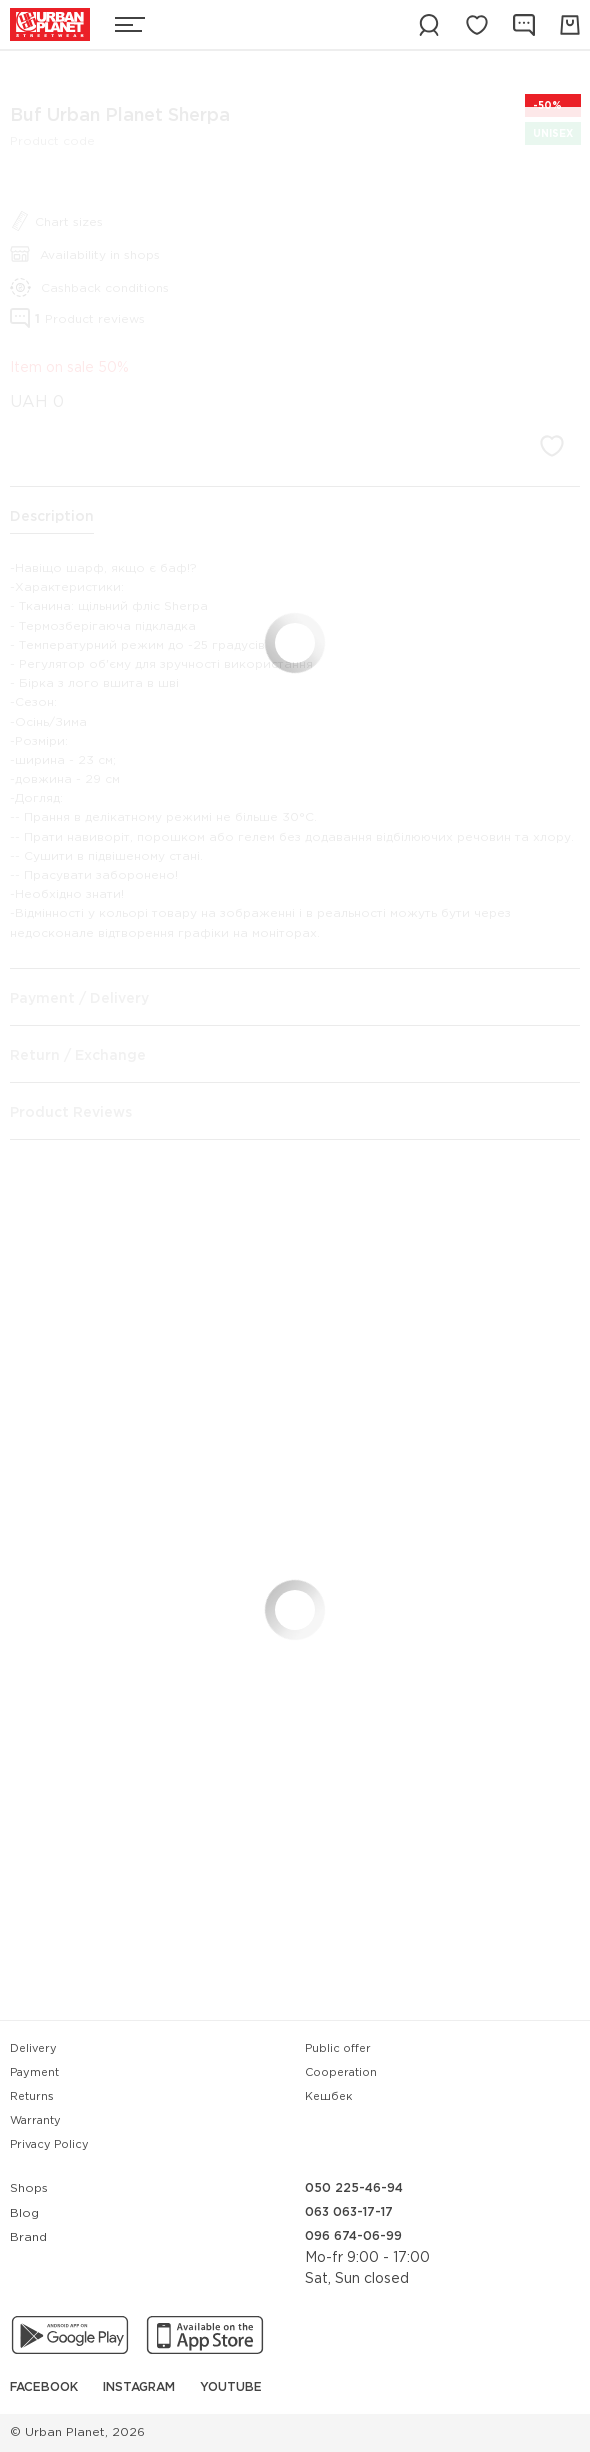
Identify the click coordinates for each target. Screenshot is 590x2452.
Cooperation (341, 2073)
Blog (24, 2213)
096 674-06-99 (353, 2236)
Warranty (35, 2121)
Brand (28, 2237)
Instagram (139, 2387)
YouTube (231, 2387)
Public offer (338, 2049)
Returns (32, 2097)
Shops (29, 2188)
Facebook (44, 2387)
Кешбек (328, 2097)
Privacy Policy (49, 2145)
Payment (34, 2073)
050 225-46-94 (354, 2188)
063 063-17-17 (349, 2212)
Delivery (33, 2049)
